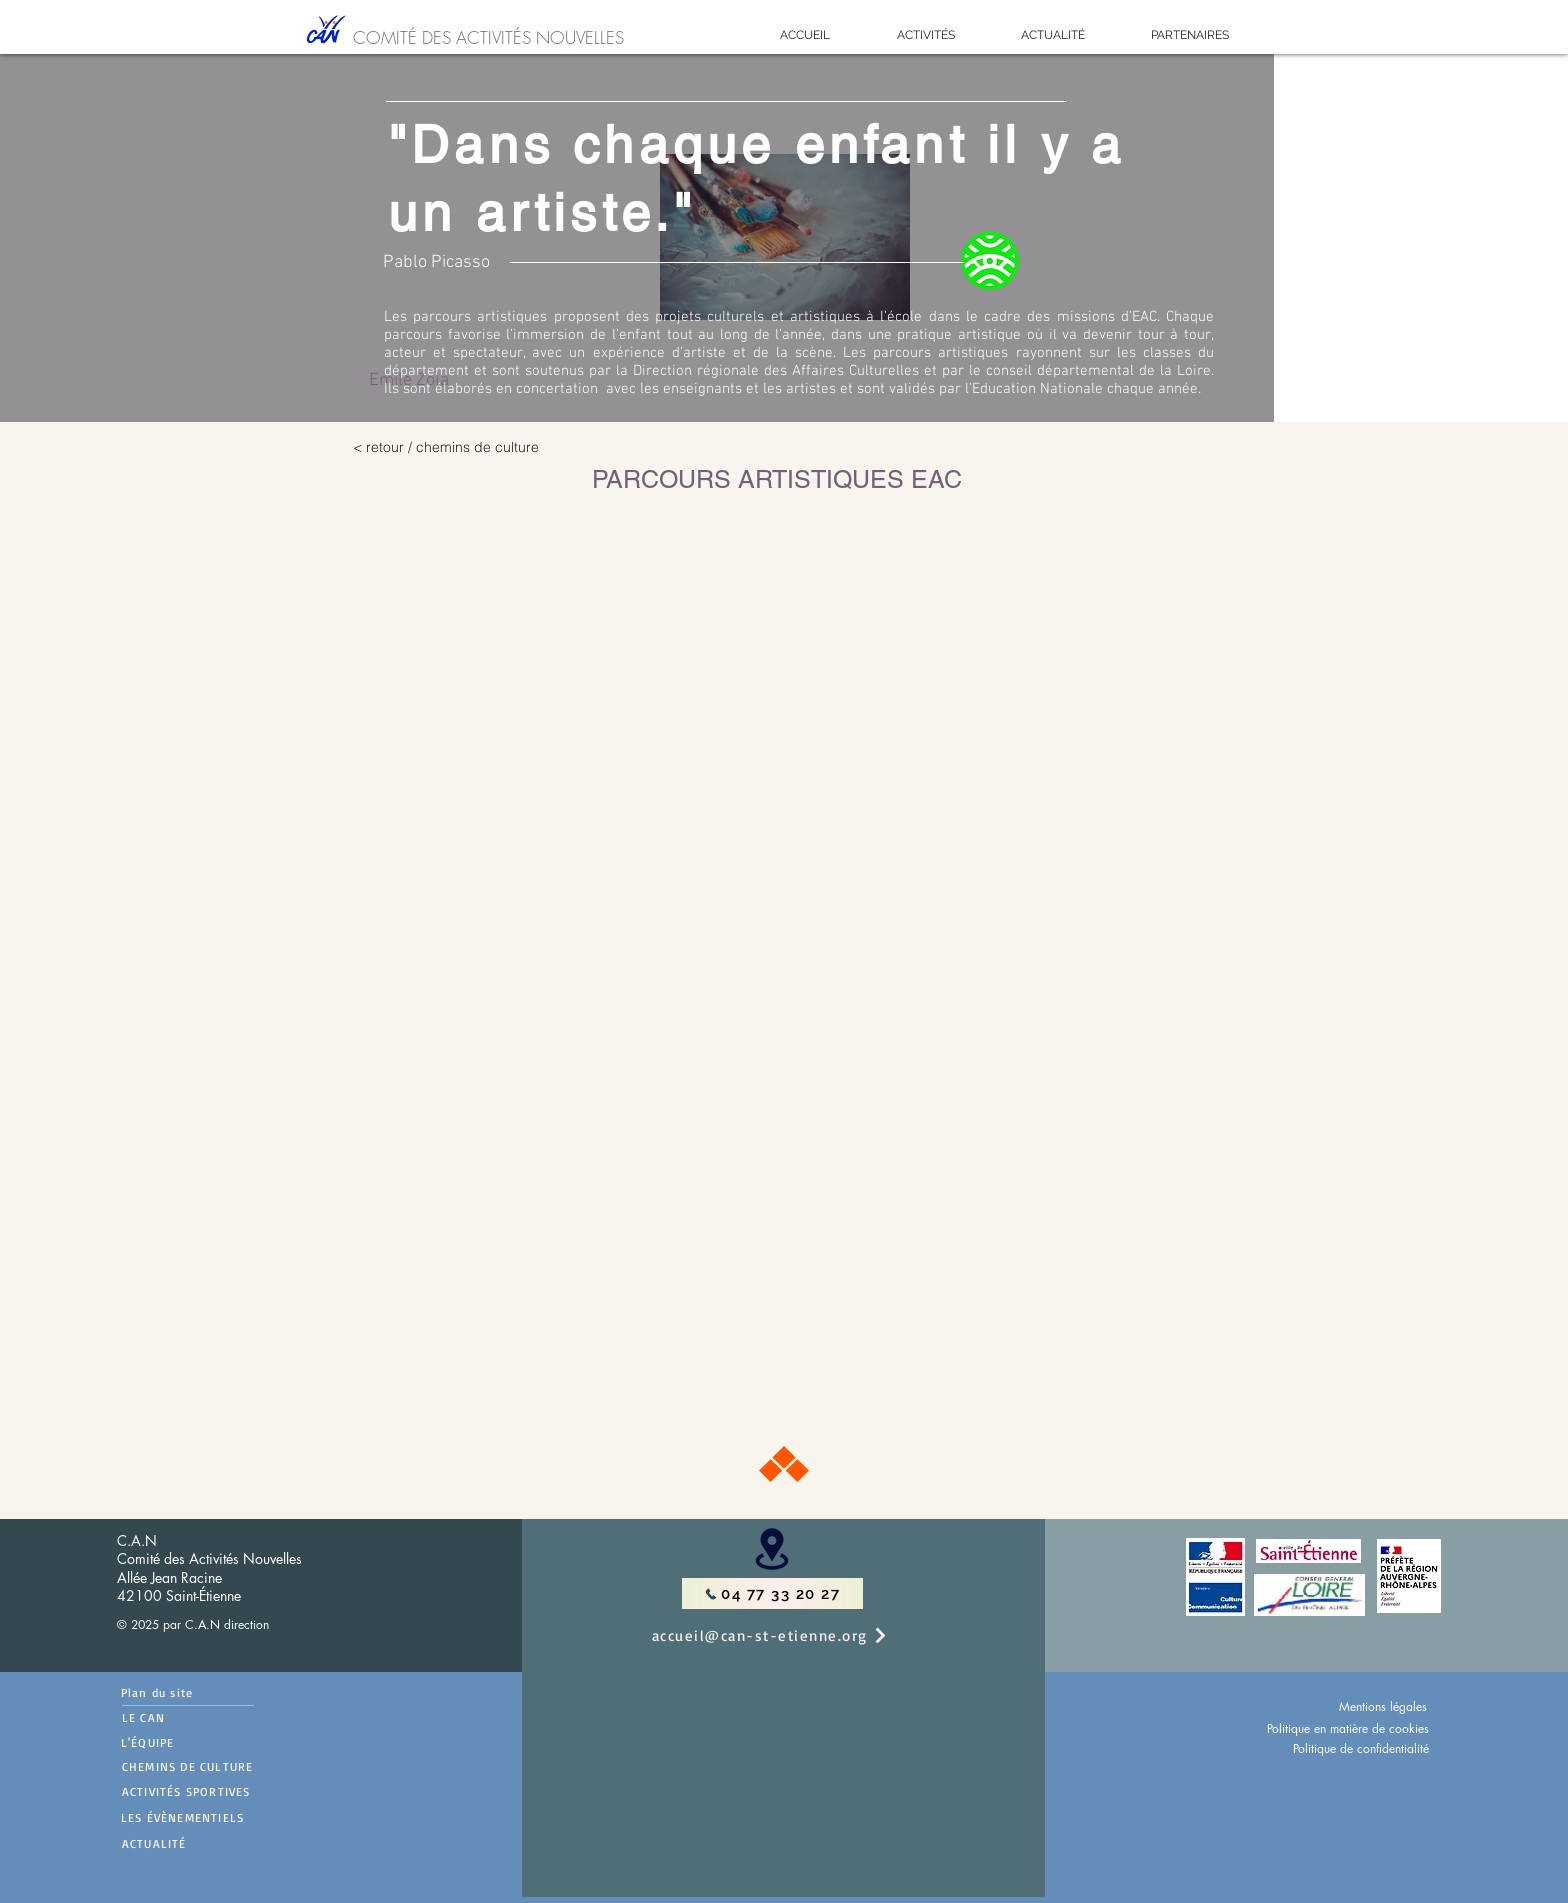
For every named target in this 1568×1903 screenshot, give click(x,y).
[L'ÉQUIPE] (178, 1742)
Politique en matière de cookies (1348, 1728)
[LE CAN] (188, 1717)
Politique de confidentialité (1361, 1748)
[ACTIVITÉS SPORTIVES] (224, 1791)
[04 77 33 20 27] (772, 1593)
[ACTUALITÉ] (224, 1843)
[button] (925, 35)
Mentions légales (1383, 1706)
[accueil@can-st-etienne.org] (791, 1635)
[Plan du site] (187, 1692)
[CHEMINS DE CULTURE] (224, 1766)
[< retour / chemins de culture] (519, 447)
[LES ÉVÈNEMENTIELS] (223, 1817)
